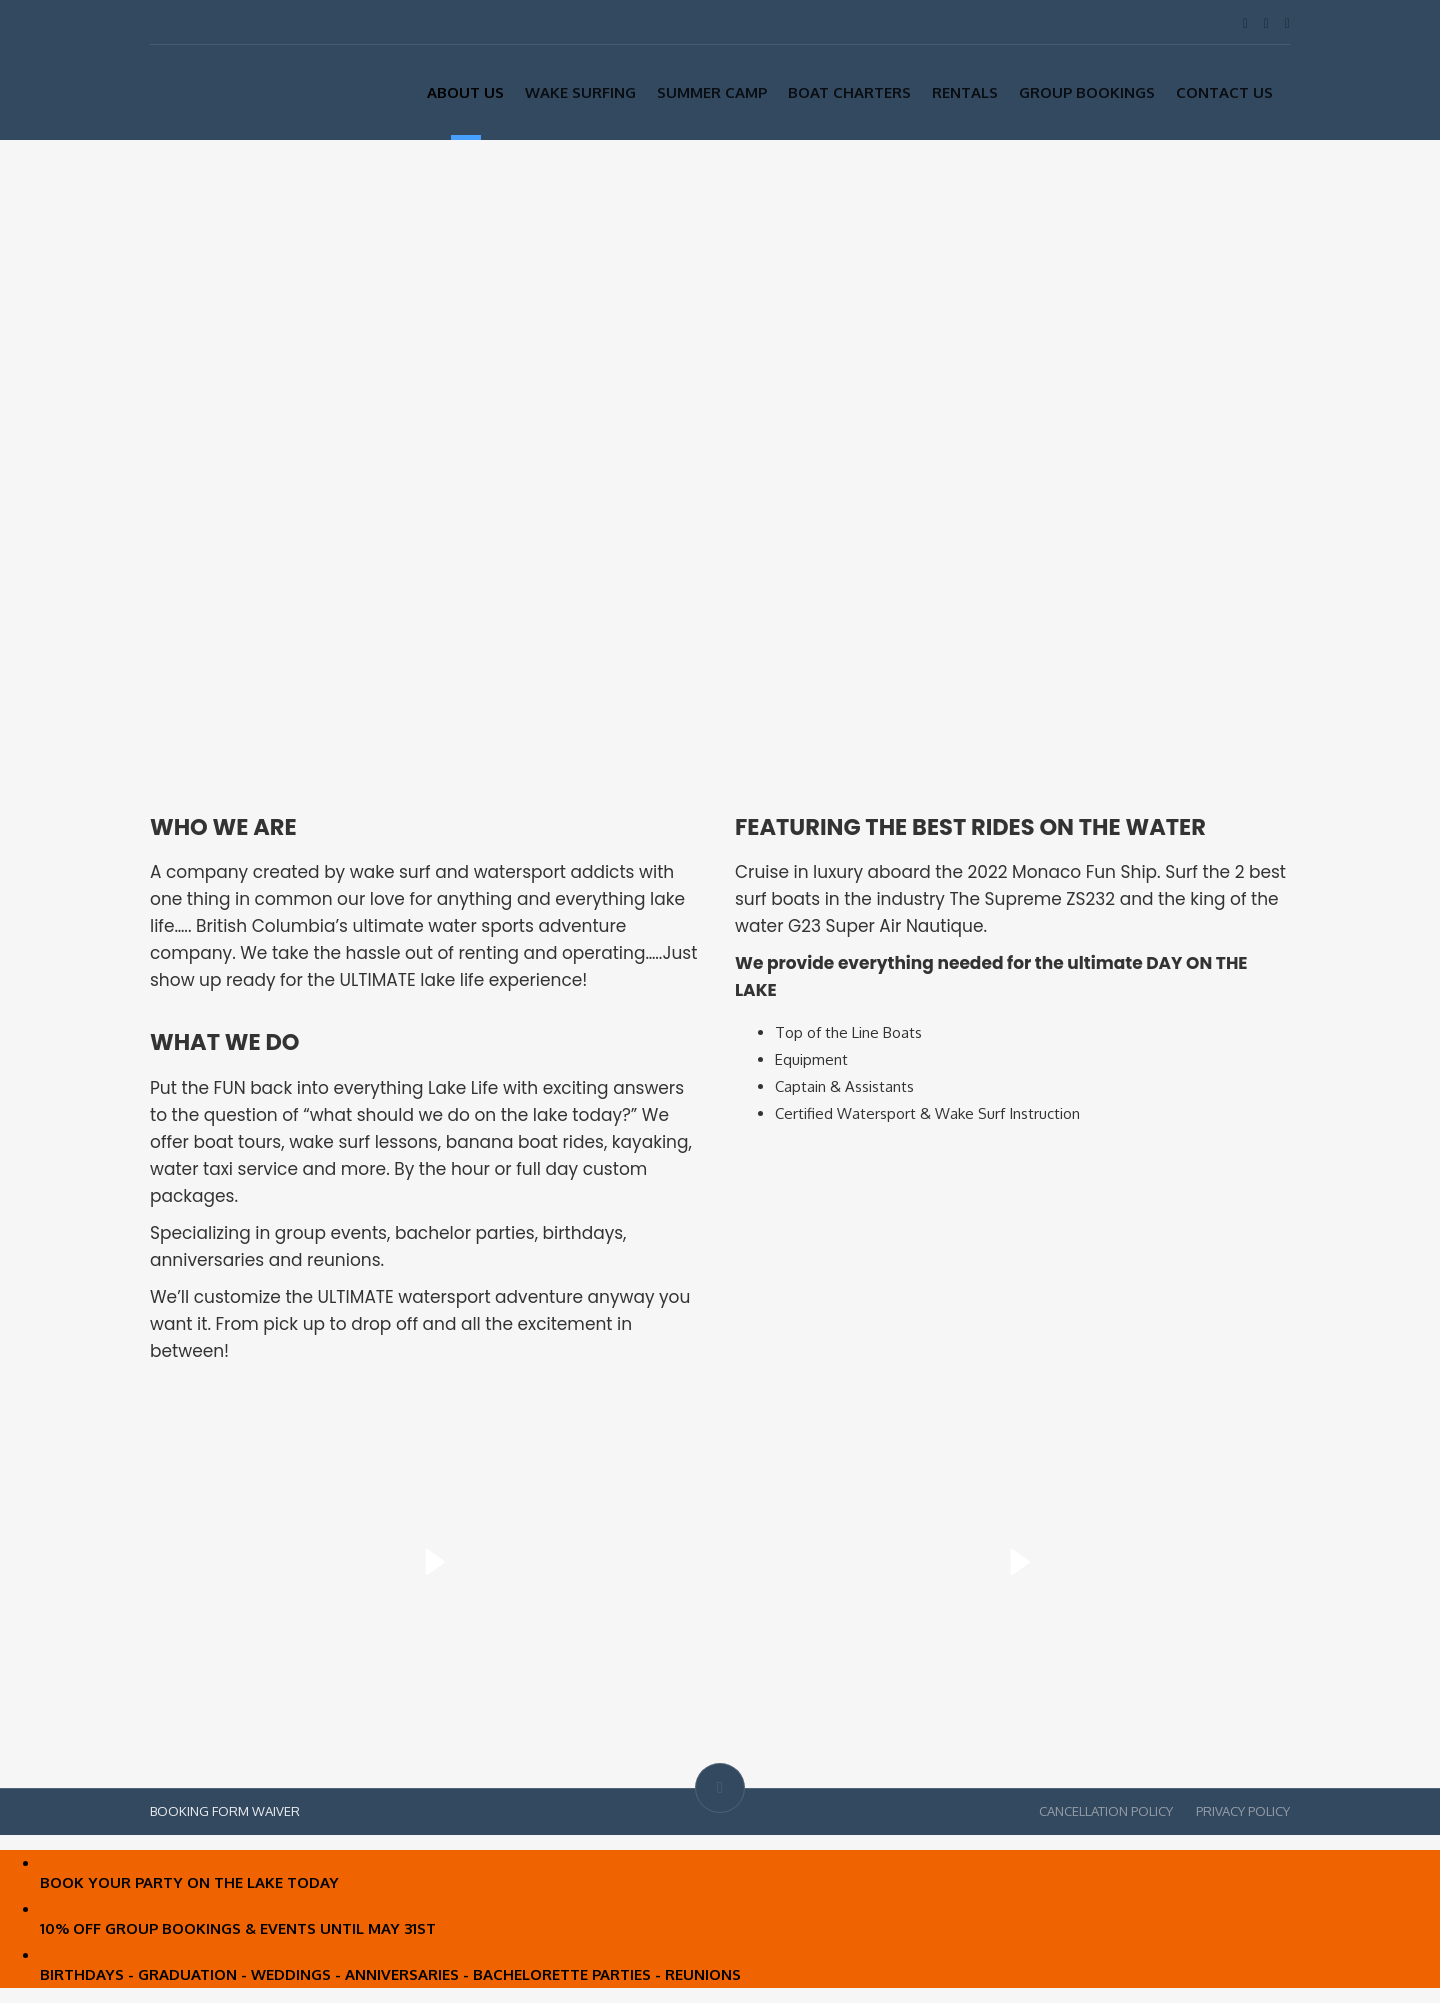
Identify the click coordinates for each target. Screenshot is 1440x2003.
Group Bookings (1087, 92)
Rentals (965, 92)
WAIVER (276, 1811)
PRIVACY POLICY (1243, 1811)
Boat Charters (849, 92)
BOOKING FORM (199, 1811)
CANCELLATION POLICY (1106, 1811)
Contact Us (1224, 92)
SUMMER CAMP (712, 92)
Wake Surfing (580, 92)
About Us (465, 92)
